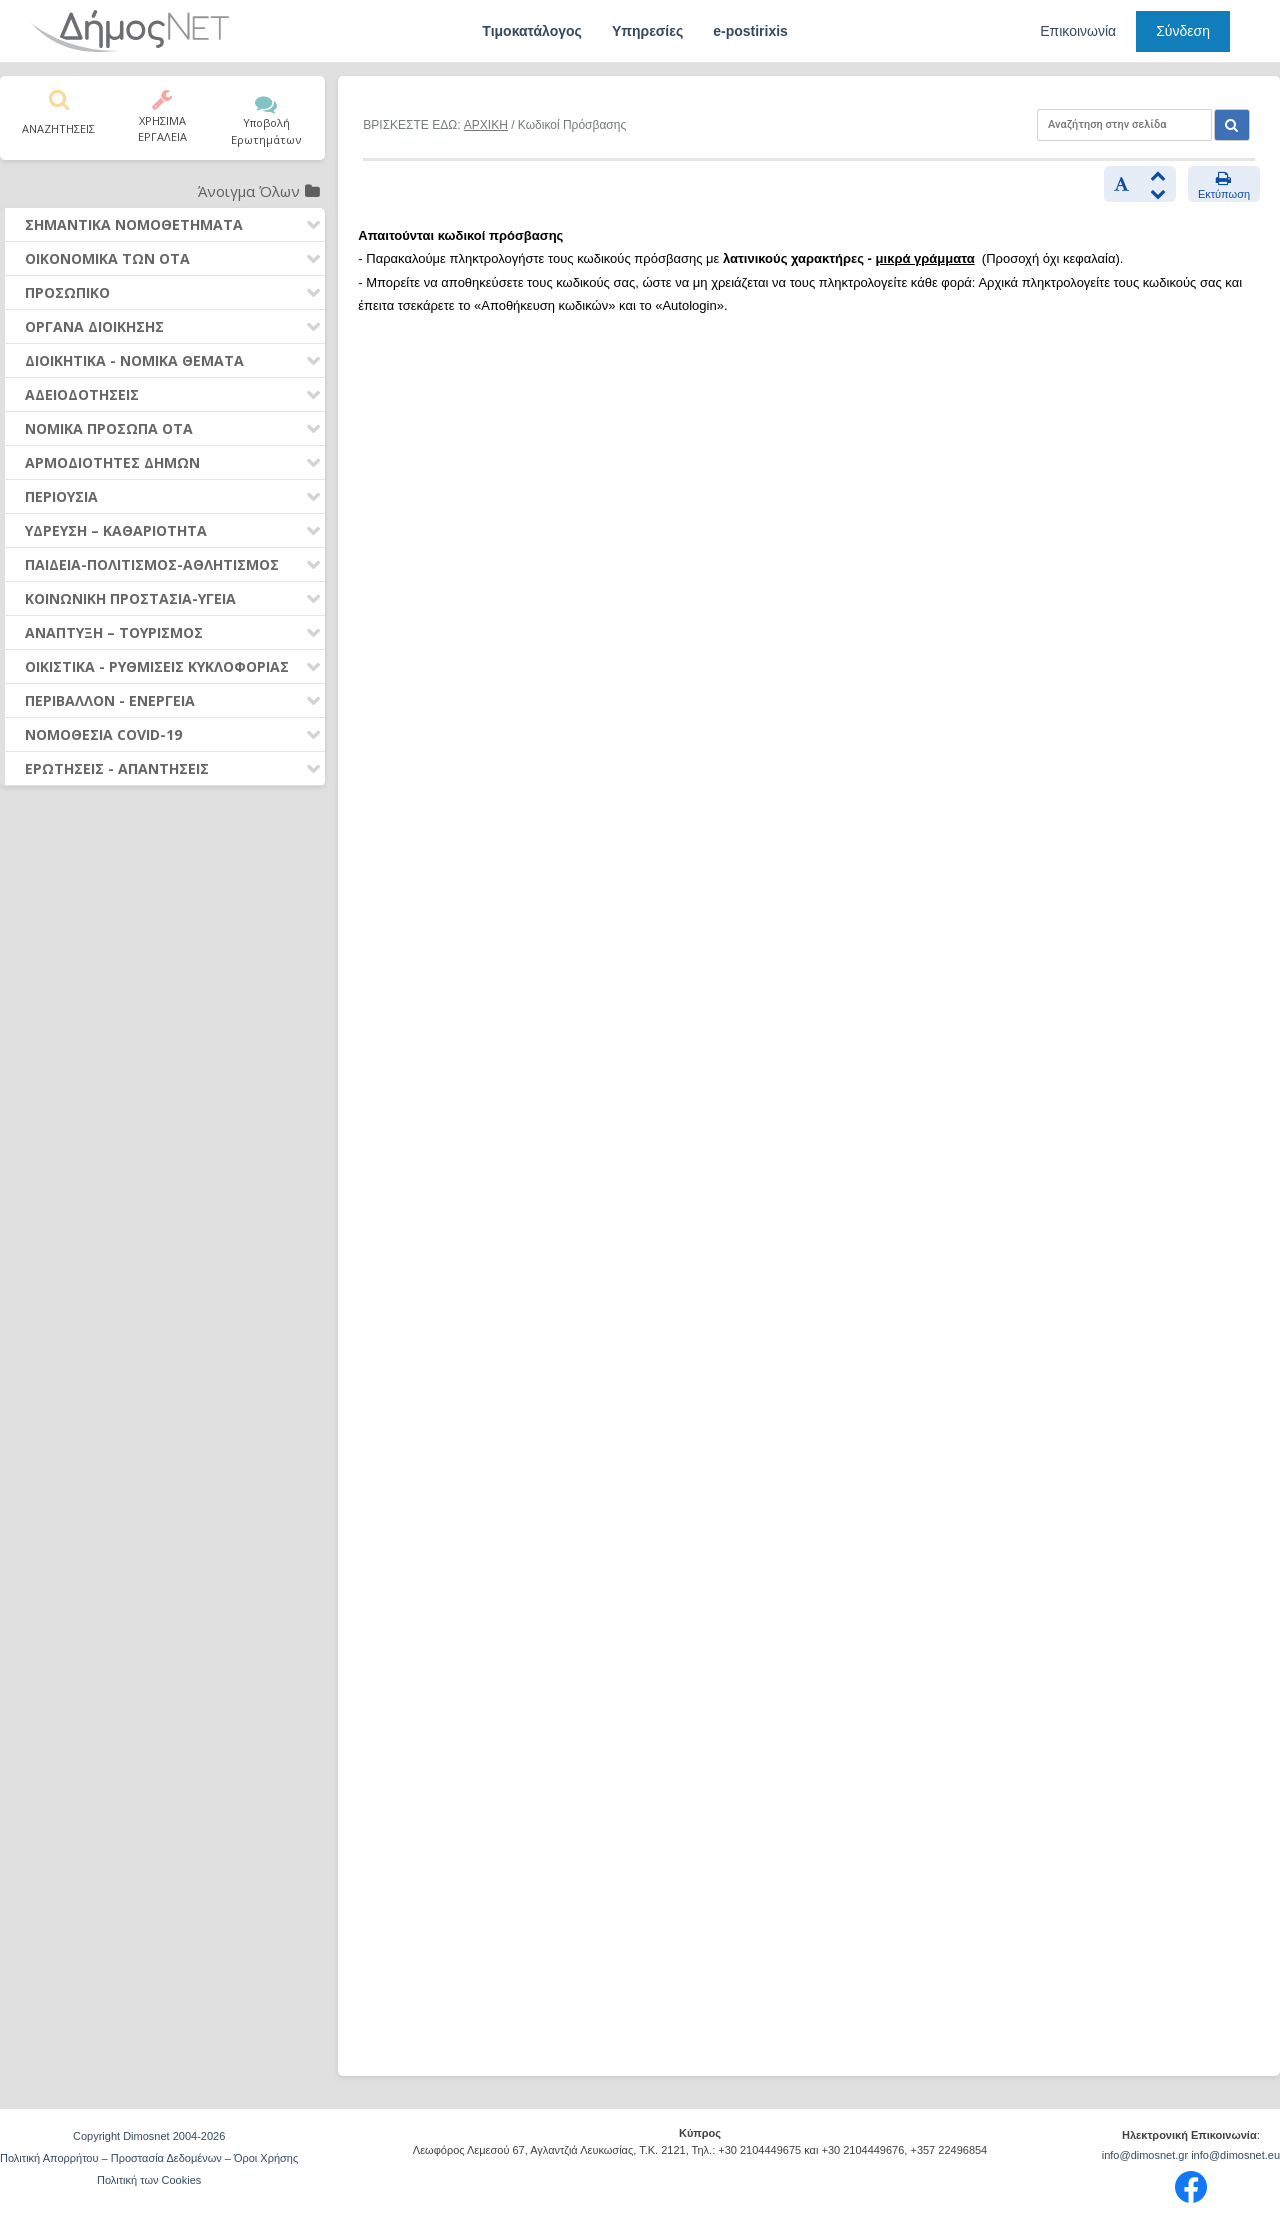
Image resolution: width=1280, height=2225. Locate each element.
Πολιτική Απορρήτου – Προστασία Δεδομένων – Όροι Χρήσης (149, 2158)
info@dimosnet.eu (1235, 2155)
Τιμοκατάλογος (532, 31)
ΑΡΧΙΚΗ (486, 125)
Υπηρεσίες (647, 31)
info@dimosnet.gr (1145, 2155)
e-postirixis (750, 31)
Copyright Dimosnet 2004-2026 (149, 2136)
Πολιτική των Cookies (149, 2180)
